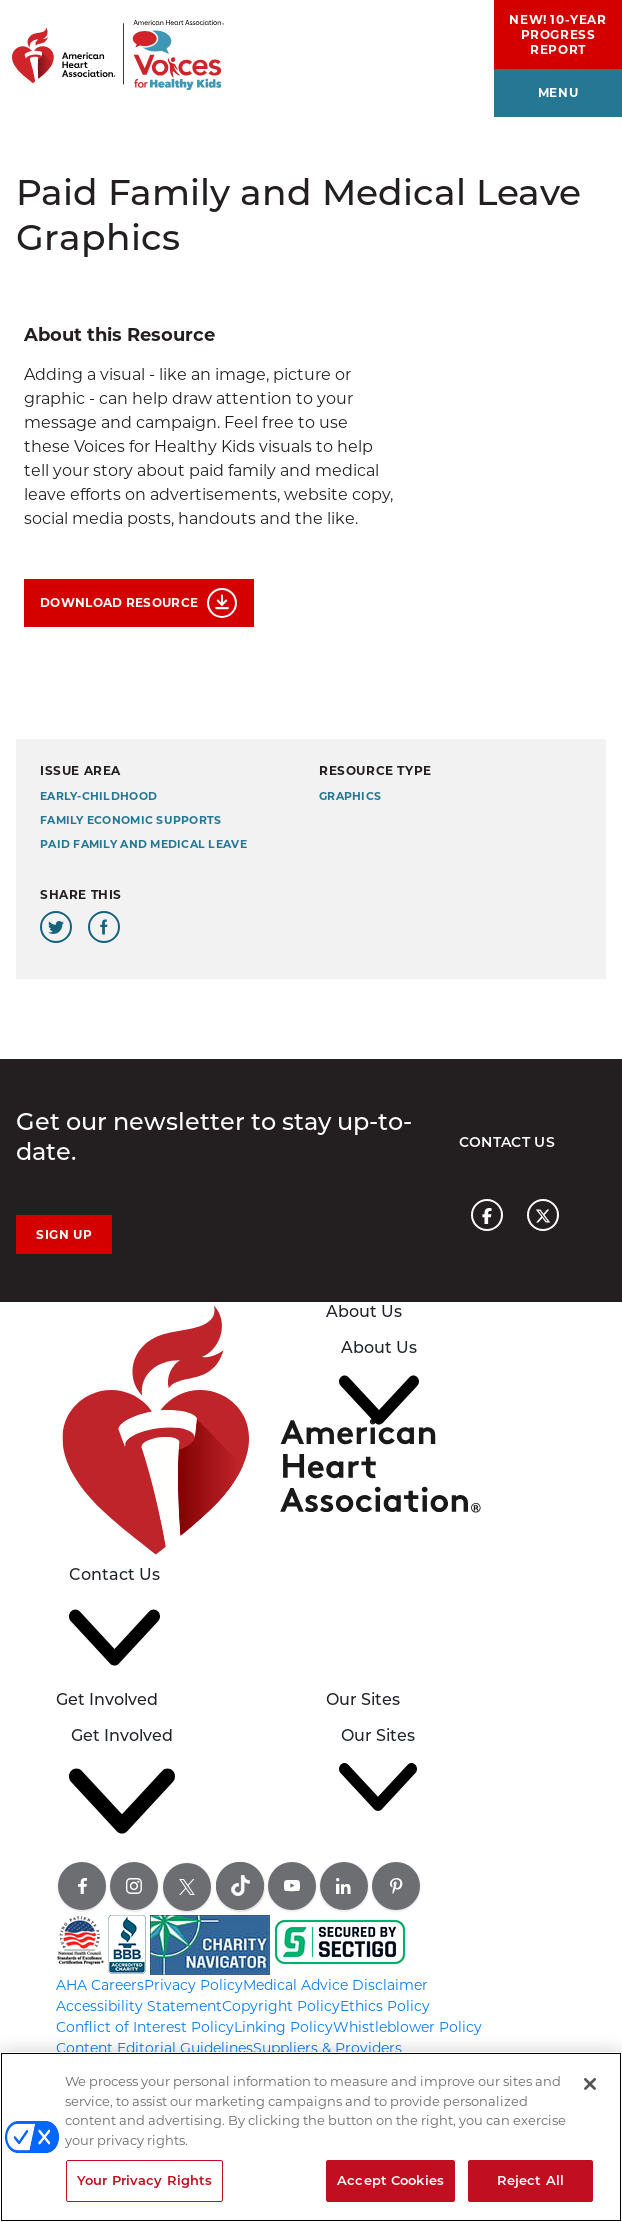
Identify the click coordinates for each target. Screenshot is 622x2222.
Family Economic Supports (130, 820)
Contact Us (507, 1142)
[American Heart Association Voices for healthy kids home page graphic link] (112, 45)
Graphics (350, 796)
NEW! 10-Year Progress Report (557, 34)
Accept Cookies (390, 2180)
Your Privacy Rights (144, 2180)
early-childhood (98, 796)
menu (558, 92)
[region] (311, 2137)
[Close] (590, 2084)
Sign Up (64, 1234)
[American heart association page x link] (543, 1215)
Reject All (530, 2180)
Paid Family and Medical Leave (143, 844)
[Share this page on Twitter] (56, 927)
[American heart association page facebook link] (487, 1215)
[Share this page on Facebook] (104, 927)
